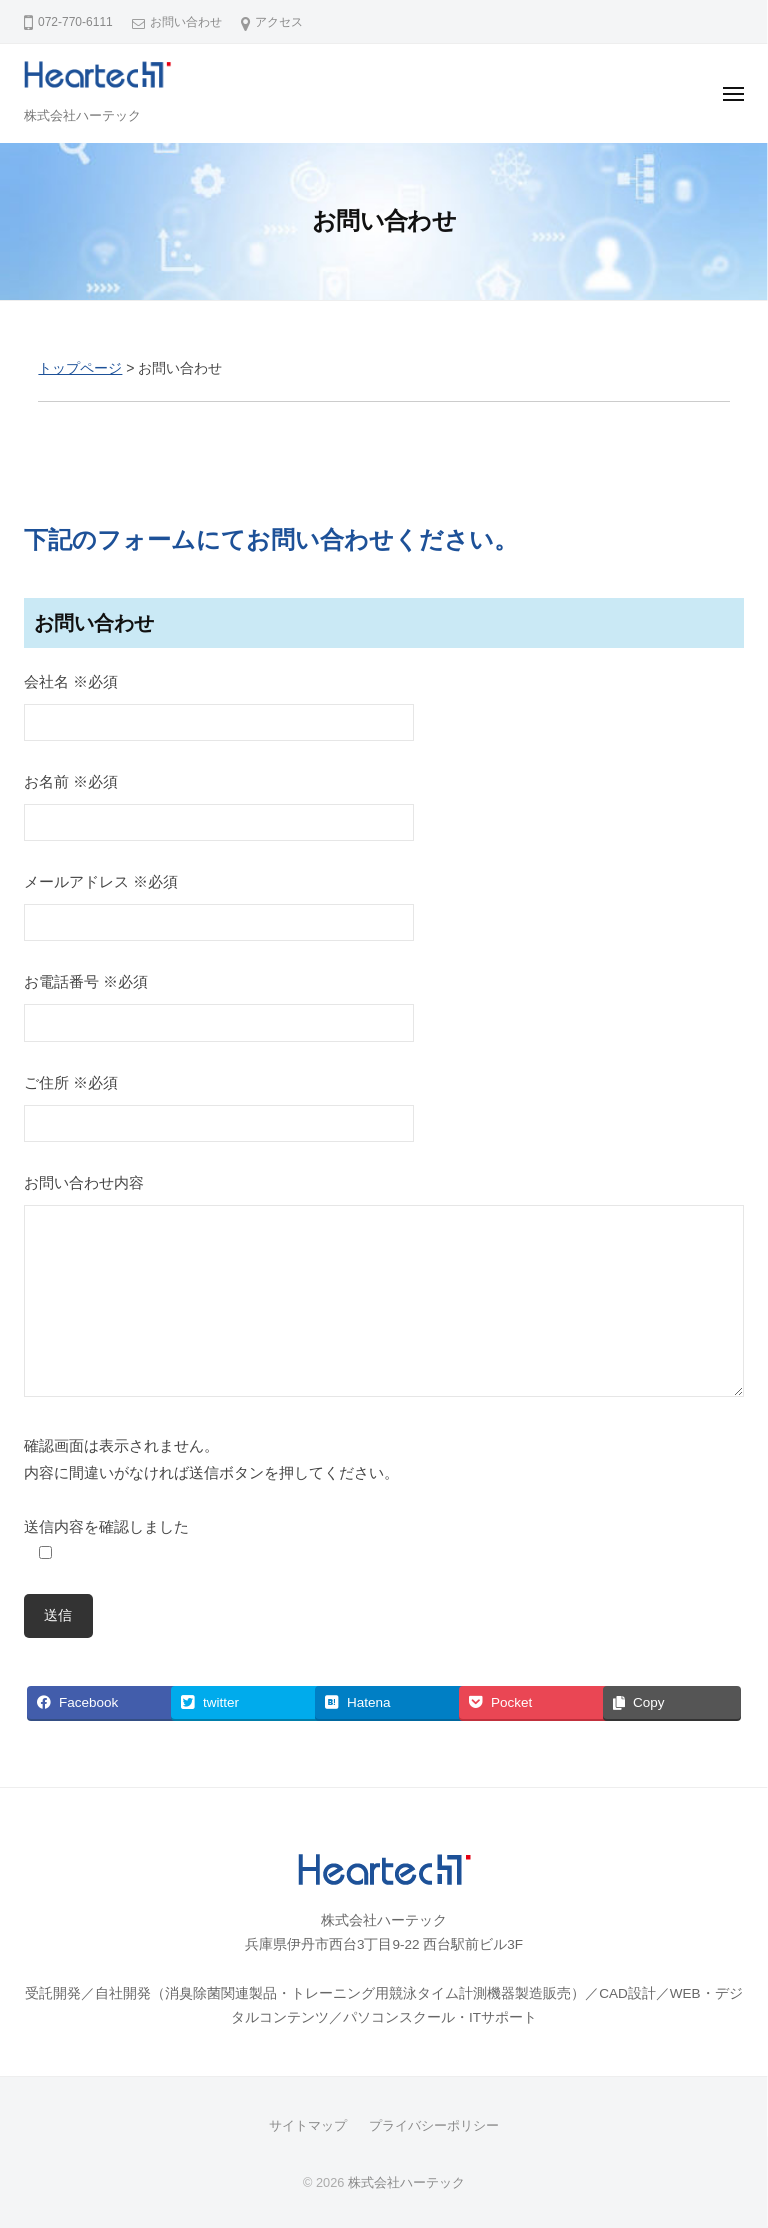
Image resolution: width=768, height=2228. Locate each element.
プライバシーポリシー (434, 2125)
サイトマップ (308, 2125)
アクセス (279, 22)
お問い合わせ (186, 22)
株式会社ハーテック (82, 115)
